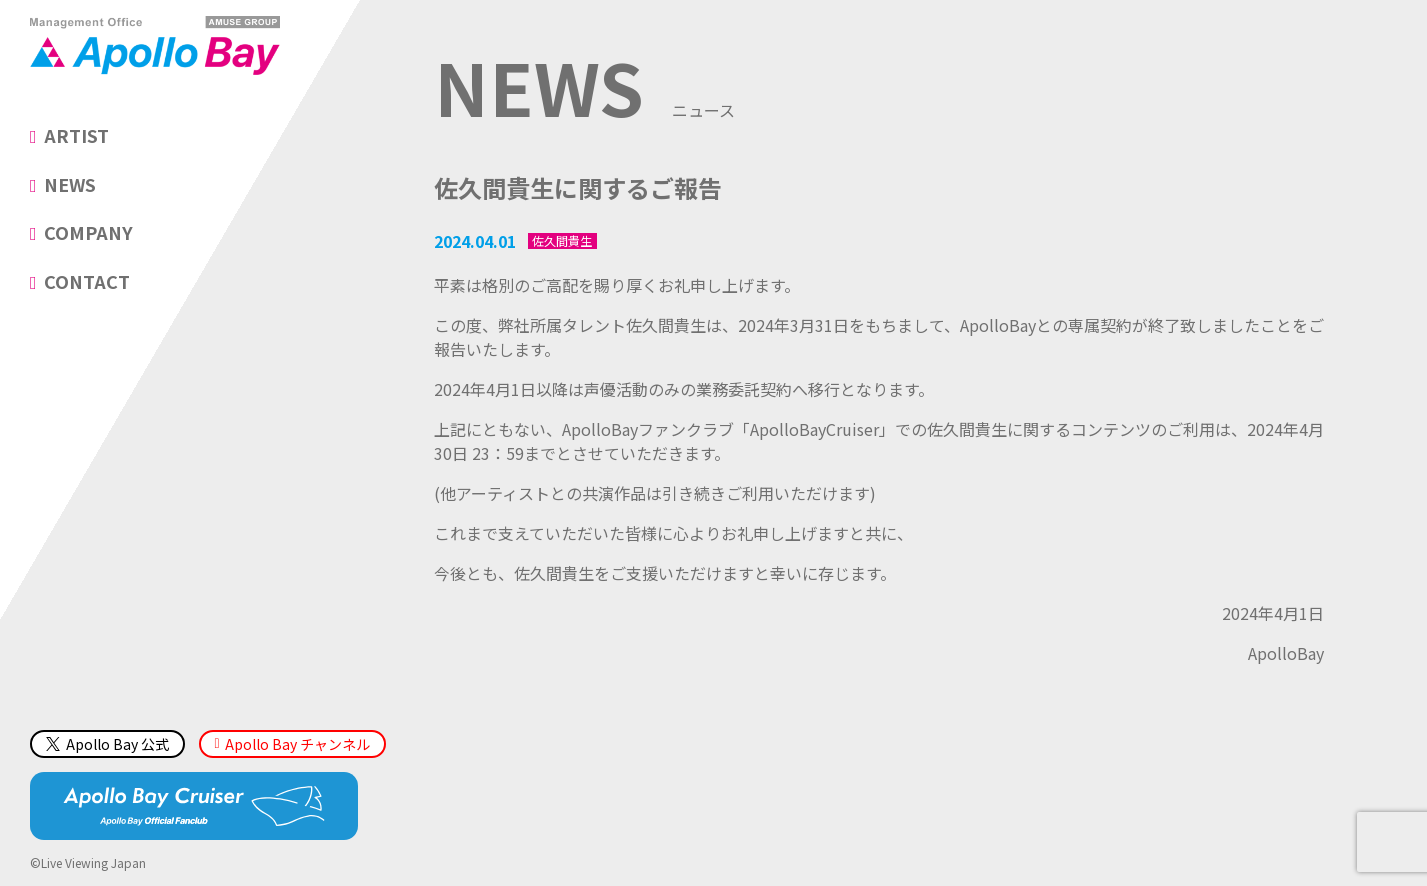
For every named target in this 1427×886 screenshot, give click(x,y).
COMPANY (88, 232)
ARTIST (76, 135)
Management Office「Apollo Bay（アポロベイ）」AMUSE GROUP (155, 45)
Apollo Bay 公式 (107, 744)
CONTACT (87, 281)
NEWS (70, 184)
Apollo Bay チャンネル (297, 744)
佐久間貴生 (562, 241)
